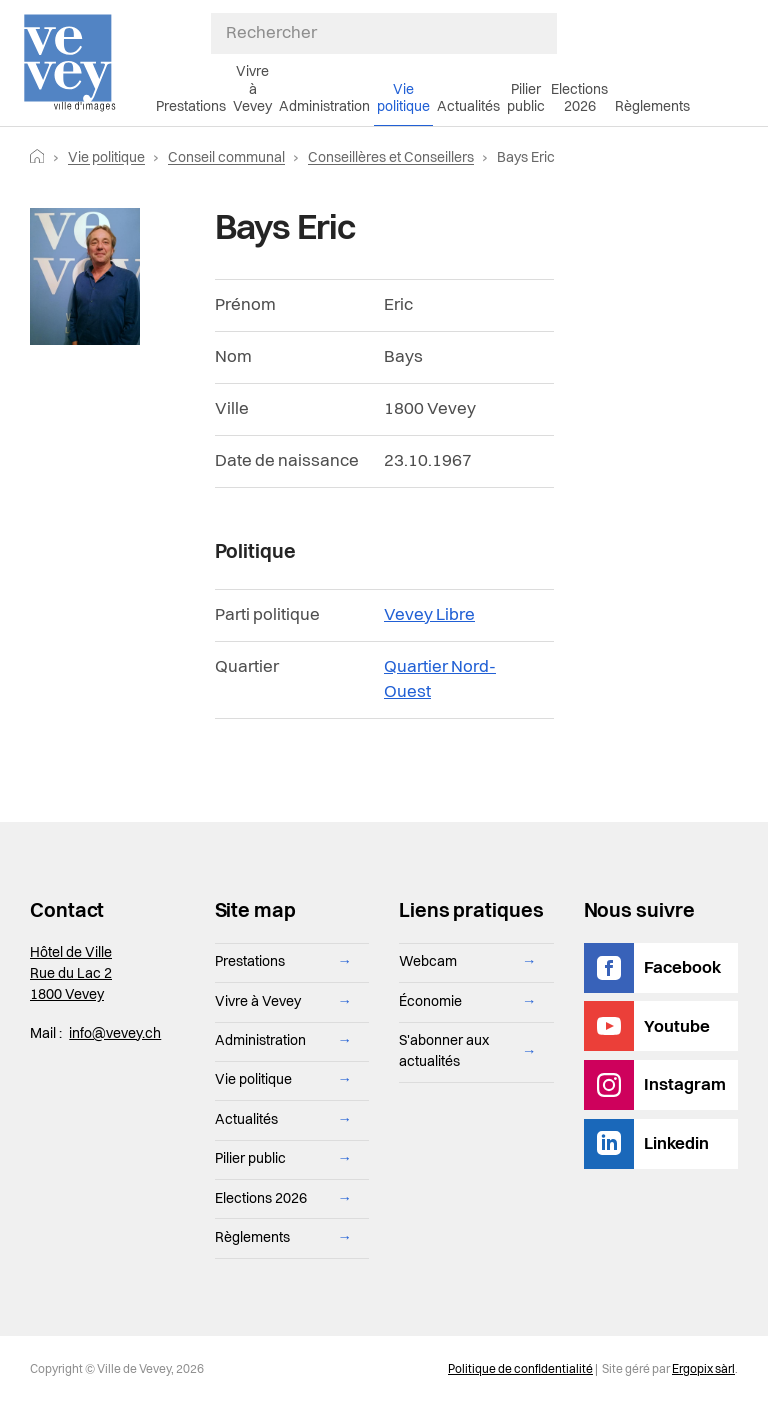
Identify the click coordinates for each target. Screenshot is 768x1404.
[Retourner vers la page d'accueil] (37, 158)
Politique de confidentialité (520, 1370)
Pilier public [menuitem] (526, 98)
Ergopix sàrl (703, 1370)
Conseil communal (226, 158)
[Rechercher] (384, 33)
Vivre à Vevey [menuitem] (252, 89)
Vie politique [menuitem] (403, 98)
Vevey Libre (429, 615)
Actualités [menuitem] (468, 107)
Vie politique (106, 158)
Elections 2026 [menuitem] (579, 98)
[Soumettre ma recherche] (547, 33)
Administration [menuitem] (324, 107)
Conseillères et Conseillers (391, 158)
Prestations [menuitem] (191, 107)
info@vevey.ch (115, 1034)
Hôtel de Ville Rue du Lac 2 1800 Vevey (71, 974)
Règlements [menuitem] (652, 107)
